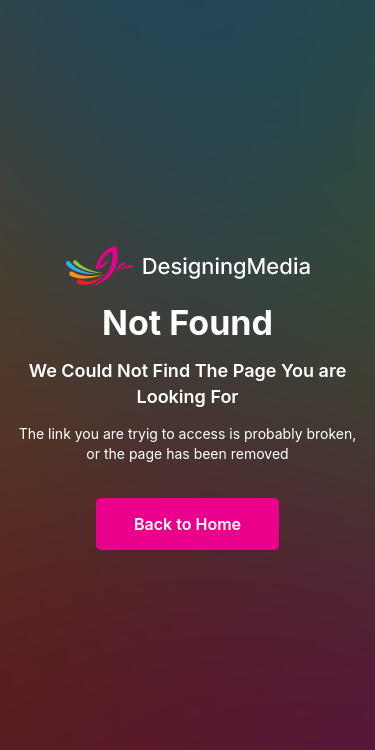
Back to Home (187, 524)
